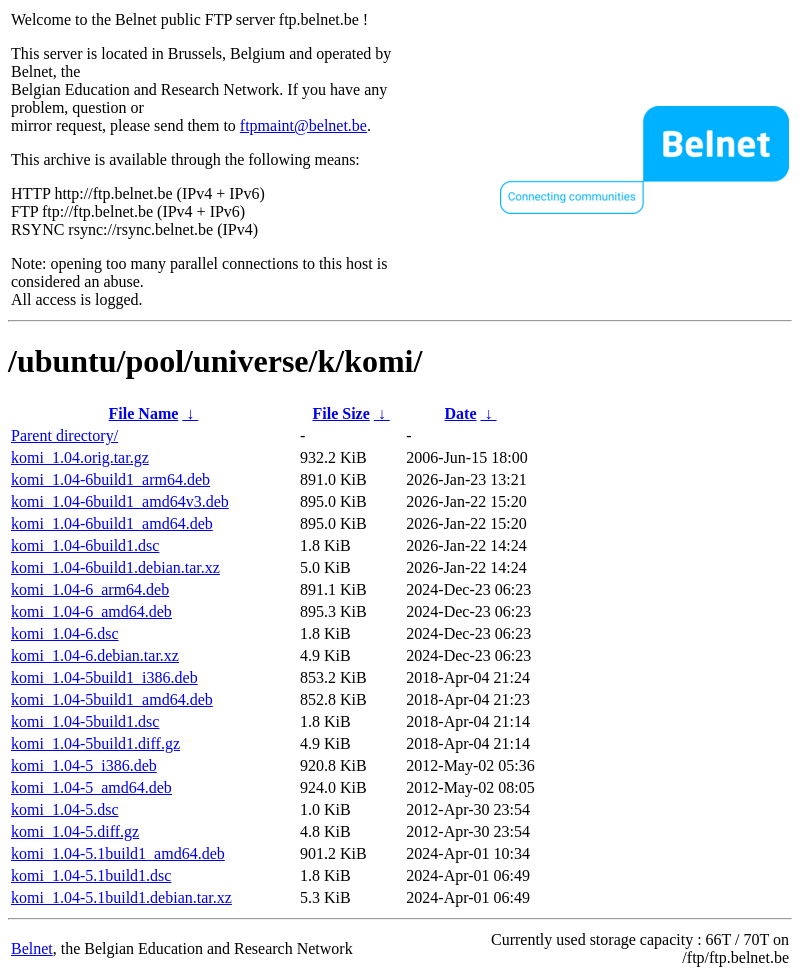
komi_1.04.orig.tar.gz (80, 457)
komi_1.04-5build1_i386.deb (104, 677)
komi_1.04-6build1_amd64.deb (112, 523)
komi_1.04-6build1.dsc (85, 545)
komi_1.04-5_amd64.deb (91, 787)
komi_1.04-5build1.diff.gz (95, 743)
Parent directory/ (64, 435)
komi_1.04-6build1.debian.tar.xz (115, 567)
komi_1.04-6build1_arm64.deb (110, 479)
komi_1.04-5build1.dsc (85, 721)
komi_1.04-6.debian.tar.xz (95, 655)
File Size (340, 413)
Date (461, 413)
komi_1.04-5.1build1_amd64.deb (118, 853)
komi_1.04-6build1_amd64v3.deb (120, 501)
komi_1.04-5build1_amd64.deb (112, 699)
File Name (144, 413)
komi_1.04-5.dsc (65, 809)
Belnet (32, 948)
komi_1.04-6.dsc (65, 633)
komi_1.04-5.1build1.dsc (91, 875)
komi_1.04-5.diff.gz (75, 831)
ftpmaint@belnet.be (303, 125)
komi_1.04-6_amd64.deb (91, 611)
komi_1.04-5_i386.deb (84, 765)
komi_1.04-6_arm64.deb (90, 589)
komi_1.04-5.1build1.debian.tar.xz (121, 897)
